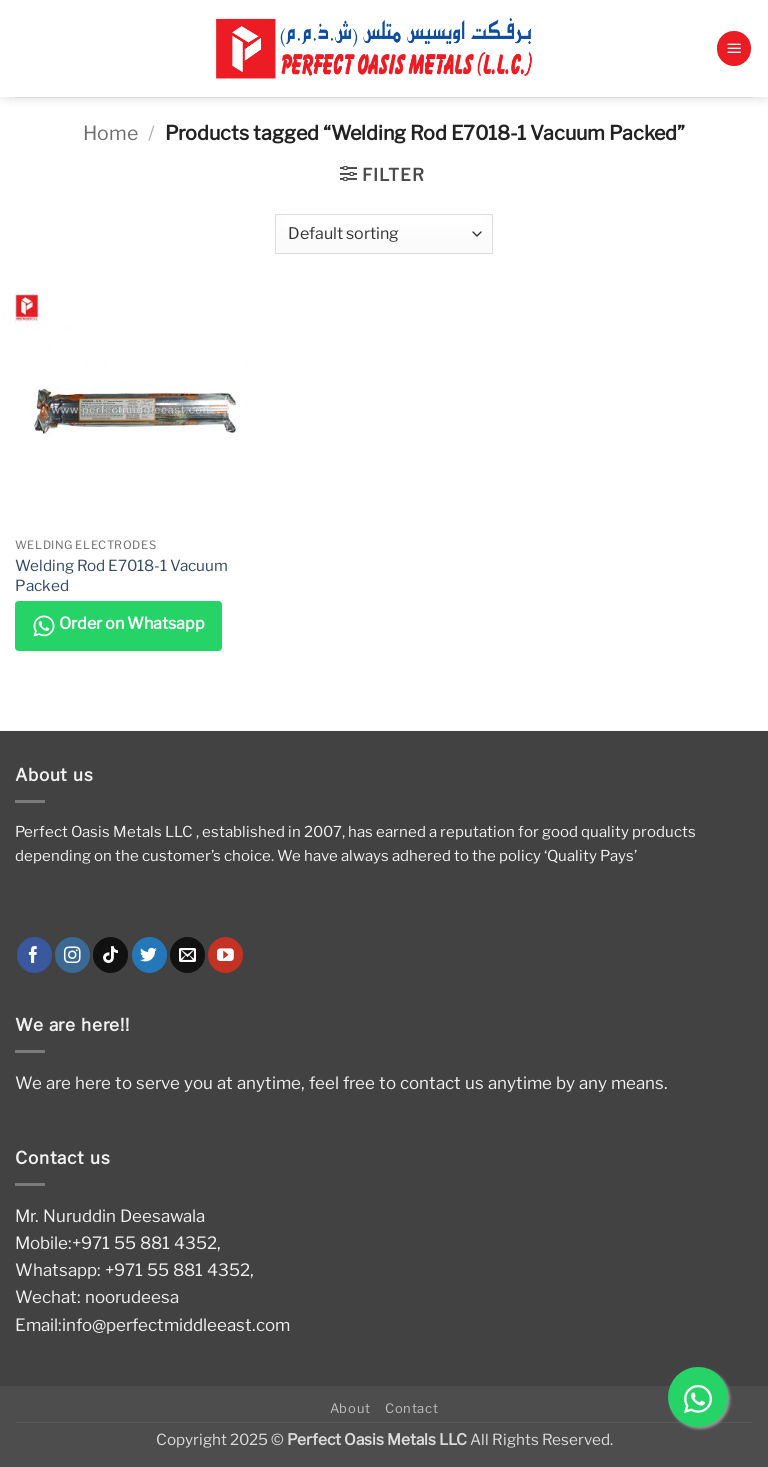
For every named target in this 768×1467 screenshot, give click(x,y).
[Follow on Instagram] (72, 955)
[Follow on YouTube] (225, 955)
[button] (734, 48)
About (350, 1408)
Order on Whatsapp (118, 626)
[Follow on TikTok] (110, 955)
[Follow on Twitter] (149, 955)
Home (110, 133)
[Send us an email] (187, 955)
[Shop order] (383, 234)
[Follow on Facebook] (34, 955)
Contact (412, 1408)
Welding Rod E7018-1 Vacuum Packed (121, 575)
